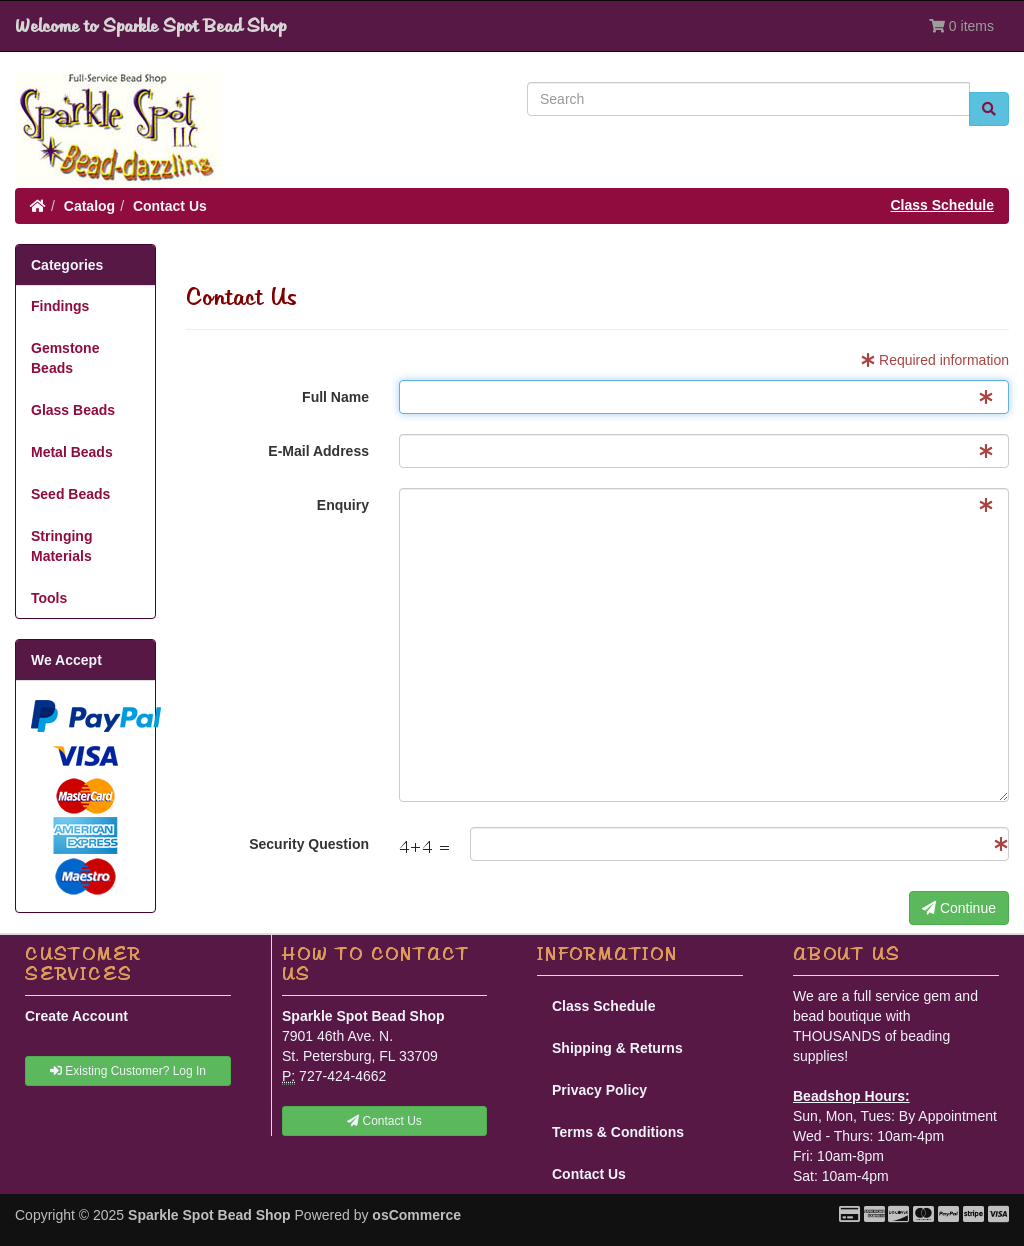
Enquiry (343, 505)
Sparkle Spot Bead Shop (209, 1215)
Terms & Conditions (618, 1132)
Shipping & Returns (617, 1048)
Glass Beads (73, 410)
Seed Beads (70, 494)
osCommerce (416, 1215)
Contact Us (170, 206)
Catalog (89, 206)
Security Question (309, 844)
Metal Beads (72, 452)
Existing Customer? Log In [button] (128, 1071)
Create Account (76, 1016)
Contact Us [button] (384, 1121)
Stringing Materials (61, 546)
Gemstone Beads (65, 358)
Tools (49, 598)
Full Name (335, 397)
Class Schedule (943, 205)
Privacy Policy (599, 1090)
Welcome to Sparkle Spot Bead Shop (150, 26)
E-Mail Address (318, 451)
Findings (60, 306)
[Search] (748, 99)
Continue (959, 908)
